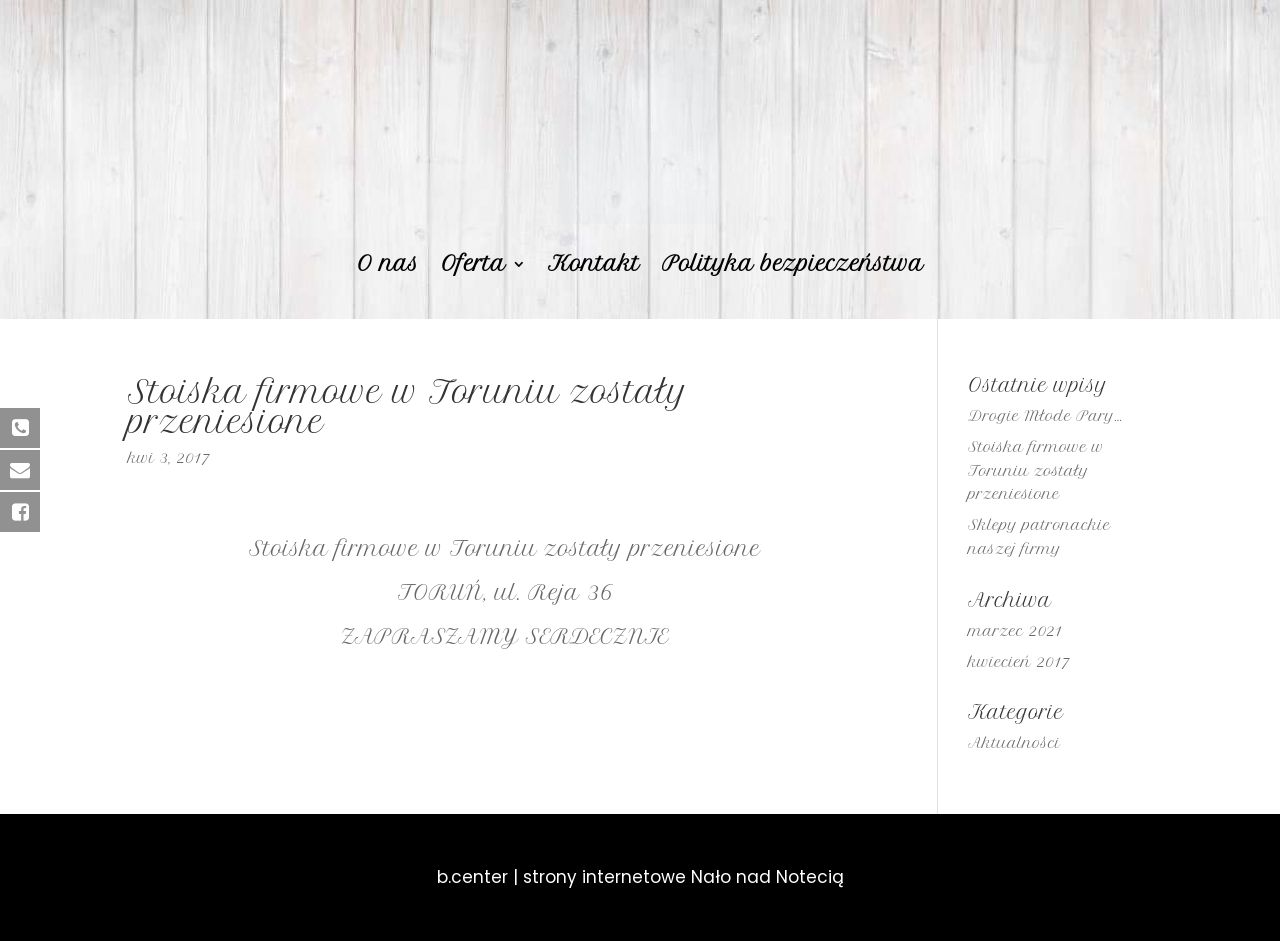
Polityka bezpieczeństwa (793, 266)
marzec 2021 (1015, 631)
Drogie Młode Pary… (1045, 416)
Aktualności (1014, 743)
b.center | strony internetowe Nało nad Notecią (640, 877)
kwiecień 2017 (1018, 662)
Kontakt (594, 266)
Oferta (473, 266)
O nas (388, 266)
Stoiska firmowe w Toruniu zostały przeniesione (1036, 471)
